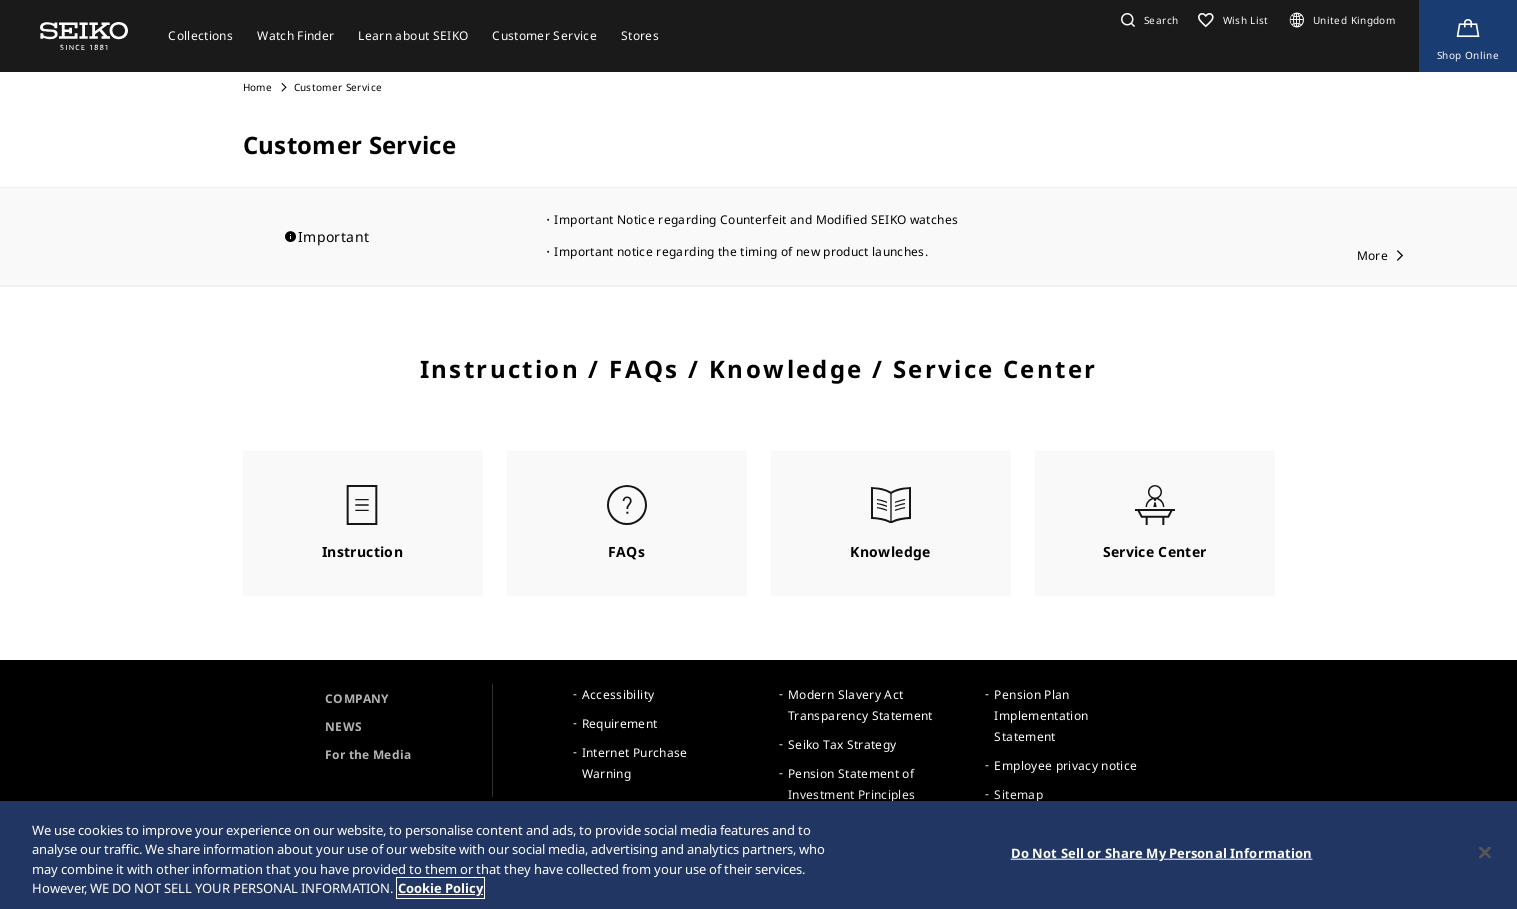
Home (257, 87)
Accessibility (618, 694)
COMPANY (356, 698)
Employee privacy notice (1065, 765)
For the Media (368, 754)
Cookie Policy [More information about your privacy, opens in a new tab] (440, 888)
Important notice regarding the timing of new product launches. (741, 251)
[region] (758, 855)
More (1372, 255)
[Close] (1485, 852)
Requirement (620, 723)
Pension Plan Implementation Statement (1041, 715)
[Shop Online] (1468, 36)
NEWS (343, 726)
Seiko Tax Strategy (842, 744)
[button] (1147, 20)
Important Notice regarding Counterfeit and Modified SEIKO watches (756, 219)
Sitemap (1018, 794)
